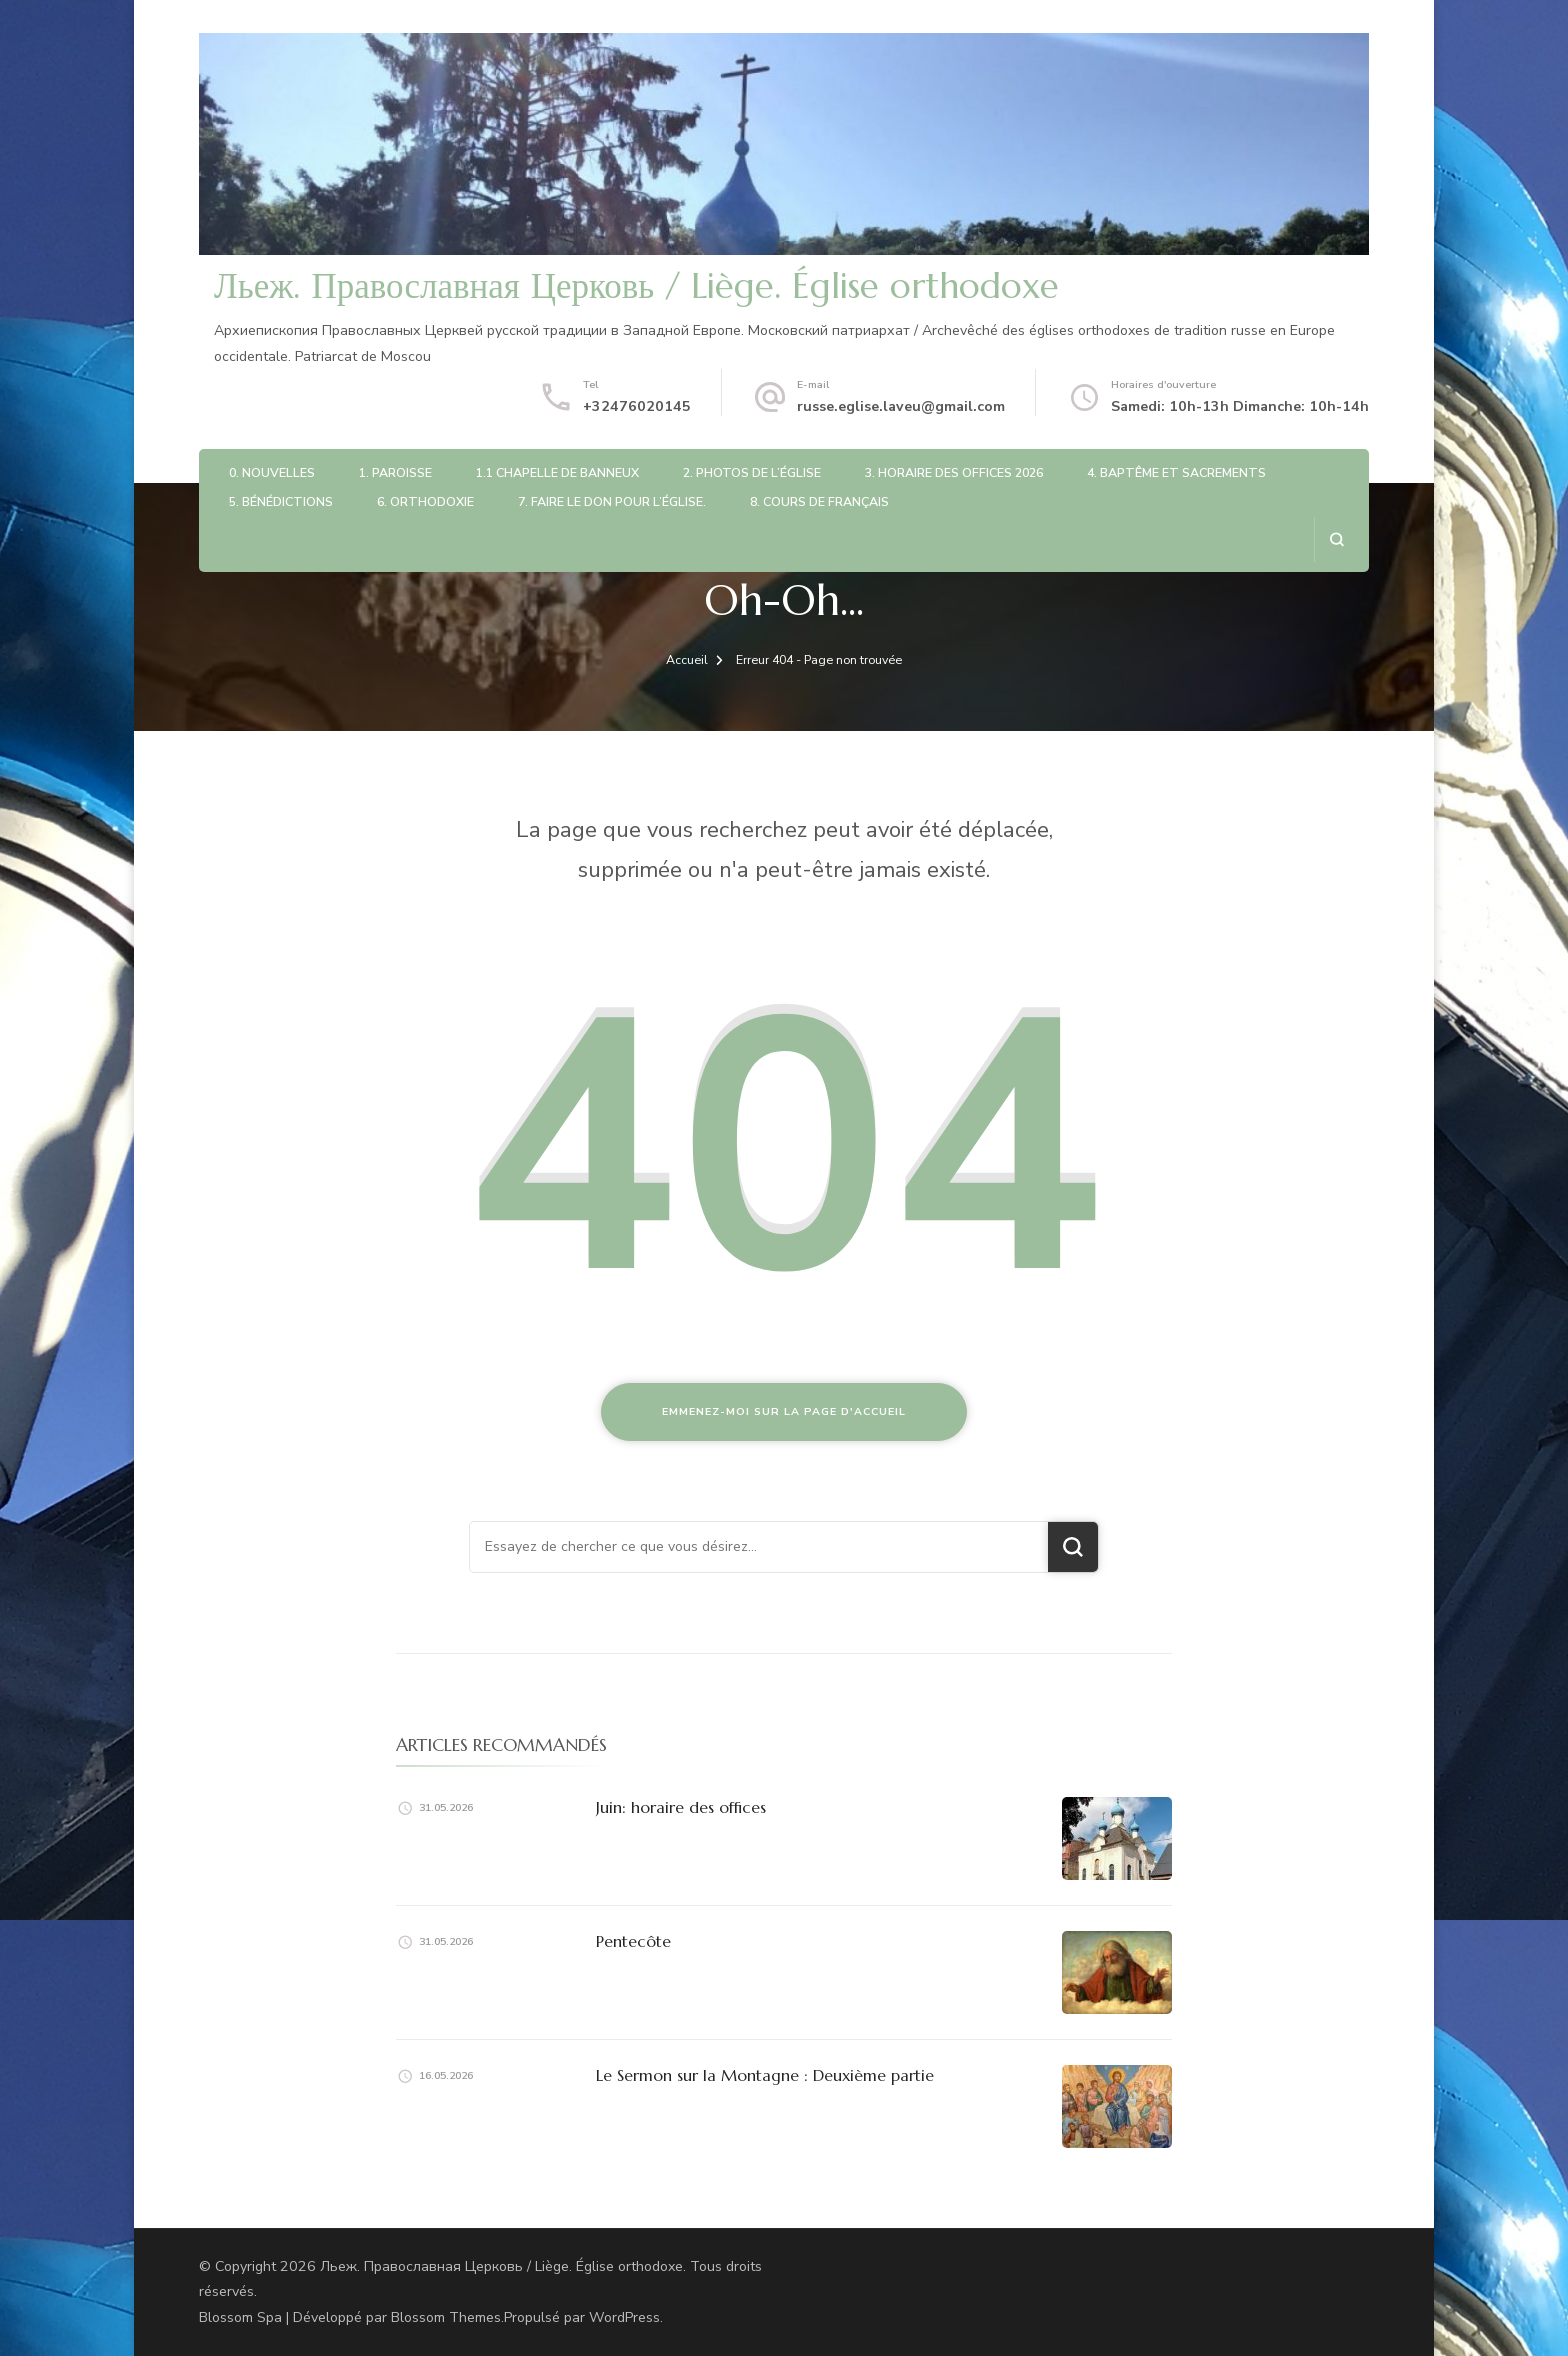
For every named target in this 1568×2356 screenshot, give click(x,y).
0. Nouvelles (272, 472)
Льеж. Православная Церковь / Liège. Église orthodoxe (636, 286)
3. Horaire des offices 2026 (954, 472)
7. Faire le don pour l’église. (612, 501)
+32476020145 (637, 406)
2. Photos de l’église (752, 472)
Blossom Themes (446, 2317)
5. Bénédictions (281, 501)
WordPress (624, 2317)
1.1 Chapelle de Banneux (557, 472)
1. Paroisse (395, 472)
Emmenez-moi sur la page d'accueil (784, 1411)
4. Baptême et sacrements (1176, 472)
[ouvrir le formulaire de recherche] (1336, 539)
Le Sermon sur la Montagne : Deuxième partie (765, 2075)
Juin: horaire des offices (681, 1807)
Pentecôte (633, 1941)
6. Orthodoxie (425, 501)
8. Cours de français (819, 501)
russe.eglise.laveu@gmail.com (901, 406)
